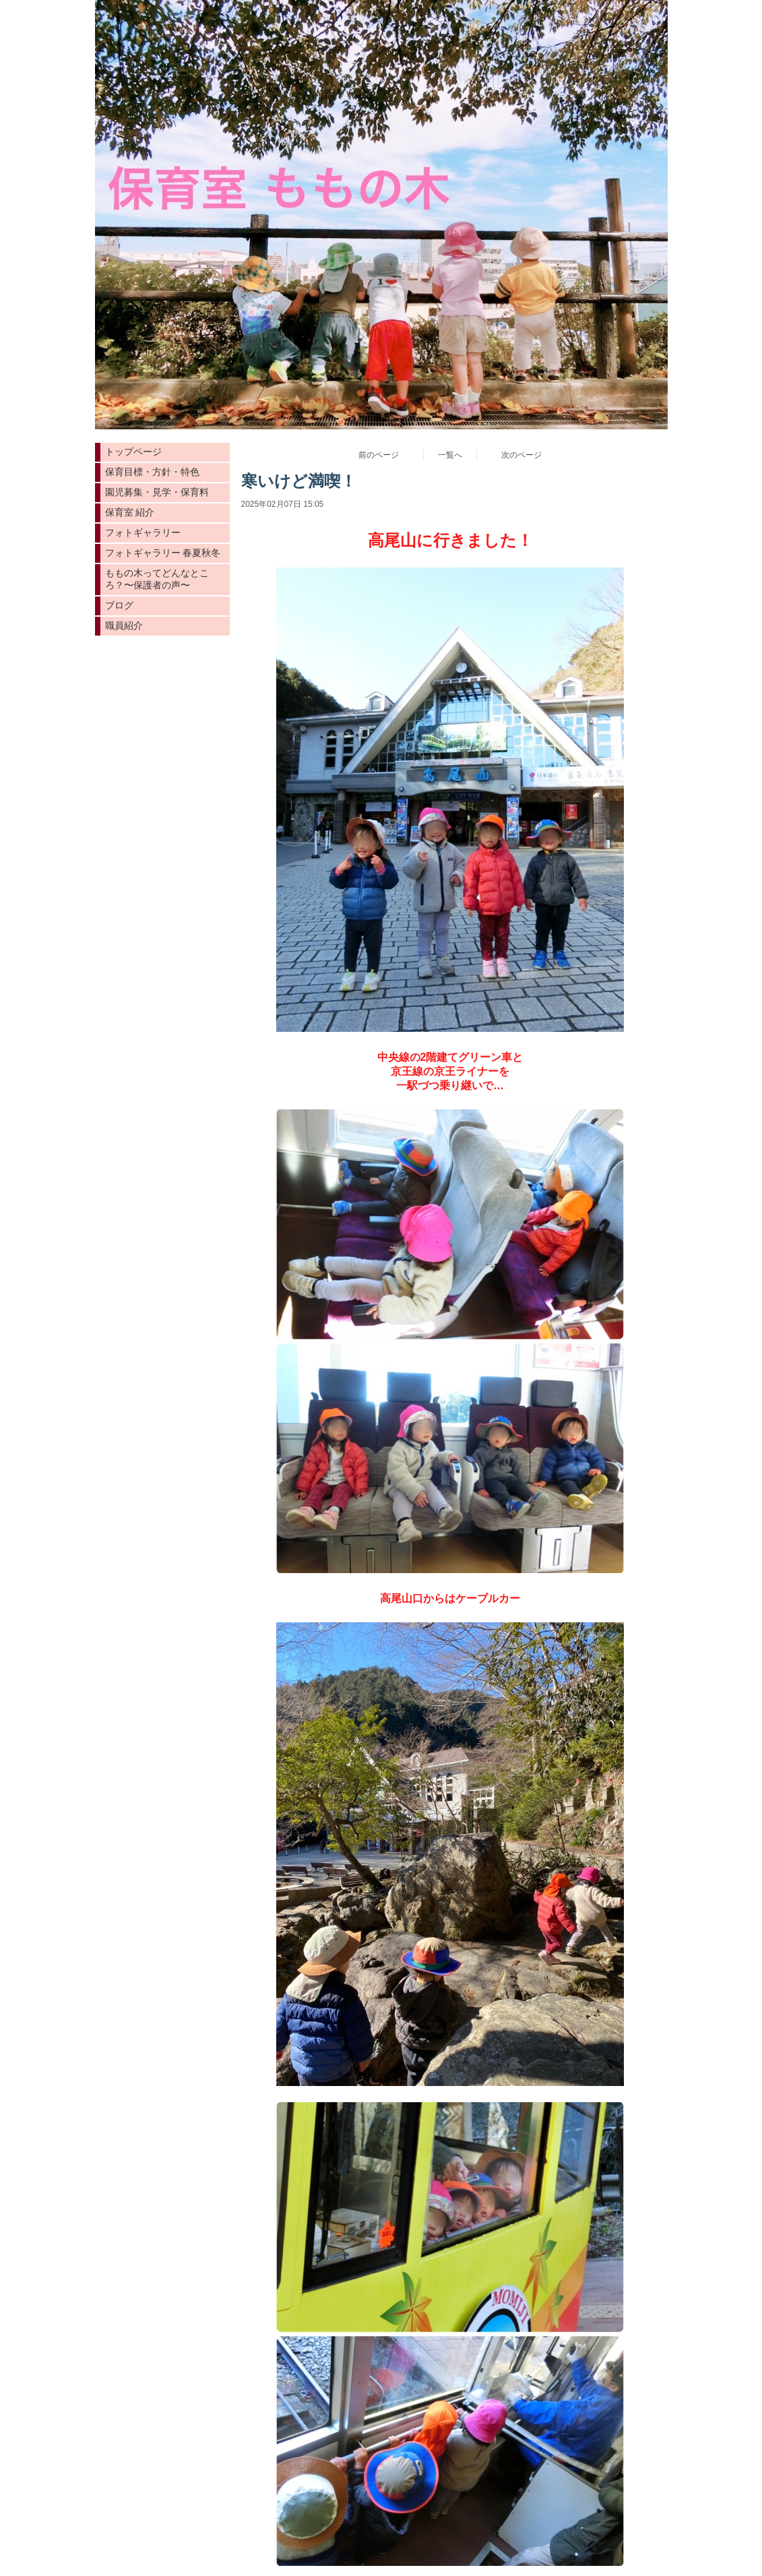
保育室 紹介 (130, 512)
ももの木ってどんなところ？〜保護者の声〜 (157, 579)
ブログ (119, 605)
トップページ (133, 451)
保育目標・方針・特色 (152, 471)
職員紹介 (124, 625)
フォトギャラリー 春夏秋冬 (163, 552)
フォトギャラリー (143, 532)
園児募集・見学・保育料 (157, 492)
